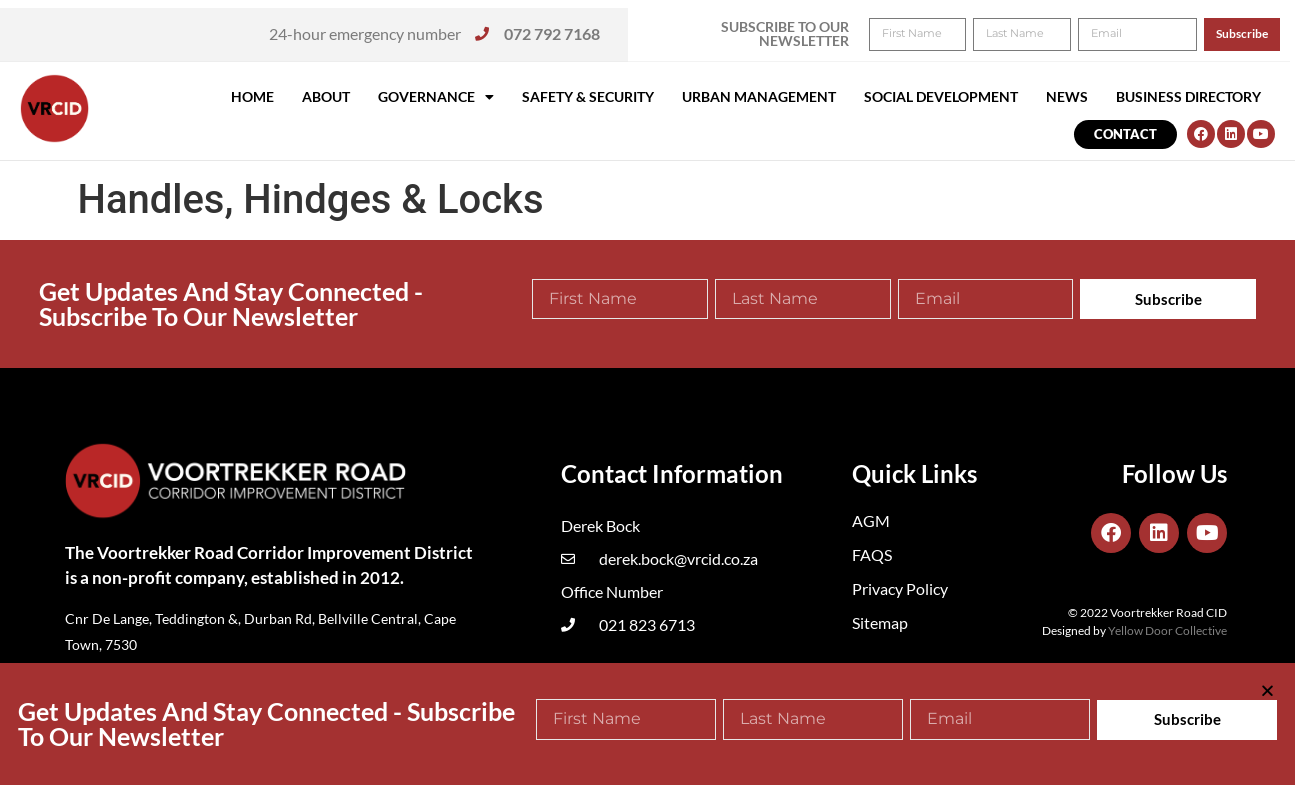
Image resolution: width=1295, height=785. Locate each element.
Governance (436, 97)
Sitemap (880, 622)
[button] (1252, 28)
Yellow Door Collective (1167, 630)
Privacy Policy (900, 588)
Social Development (941, 96)
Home (252, 96)
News (1067, 96)
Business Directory (1188, 96)
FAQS (872, 554)
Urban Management (759, 96)
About (326, 96)
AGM (871, 520)
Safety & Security (588, 96)
